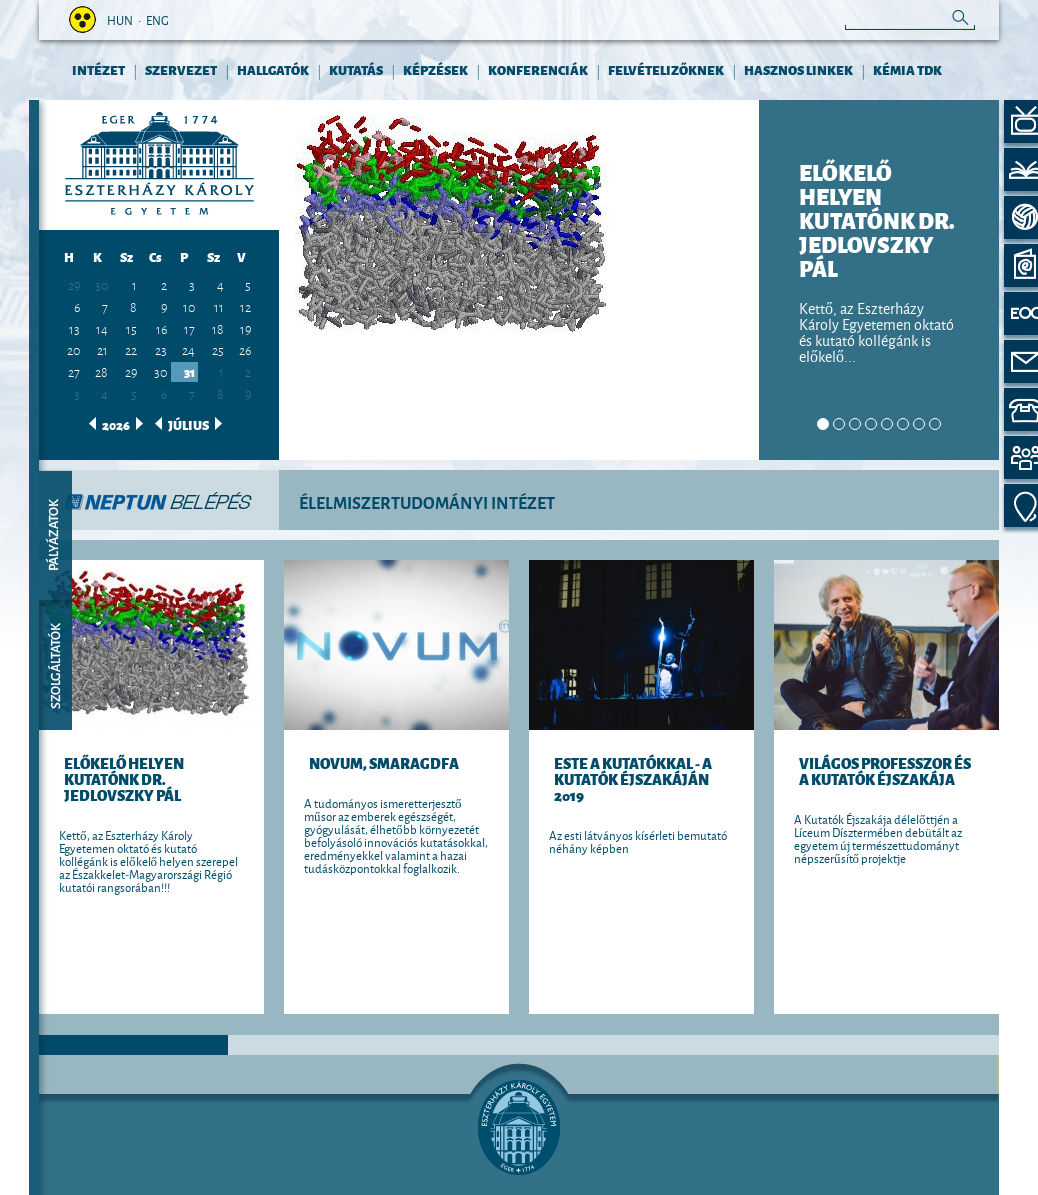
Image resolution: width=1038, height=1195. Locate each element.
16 (161, 328)
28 (101, 371)
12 (245, 306)
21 (102, 349)
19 (245, 328)
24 (188, 349)
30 (101, 285)
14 (102, 328)
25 (218, 349)
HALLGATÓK (273, 69)
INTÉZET (98, 69)
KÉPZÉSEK (435, 69)
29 (131, 371)
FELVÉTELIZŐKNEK (666, 69)
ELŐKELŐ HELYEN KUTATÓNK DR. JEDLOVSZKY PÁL (124, 778)
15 (131, 328)
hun (120, 19)
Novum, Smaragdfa (384, 762)
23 (161, 349)
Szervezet (181, 69)
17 (189, 328)
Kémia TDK (907, 69)
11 (219, 306)
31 (189, 372)
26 (245, 349)
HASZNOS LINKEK (798, 69)
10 (189, 306)
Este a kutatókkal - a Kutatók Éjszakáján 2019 (633, 778)
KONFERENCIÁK (538, 69)
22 (131, 349)
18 (218, 328)
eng (157, 19)
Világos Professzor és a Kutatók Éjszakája (885, 770)
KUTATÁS (356, 69)
